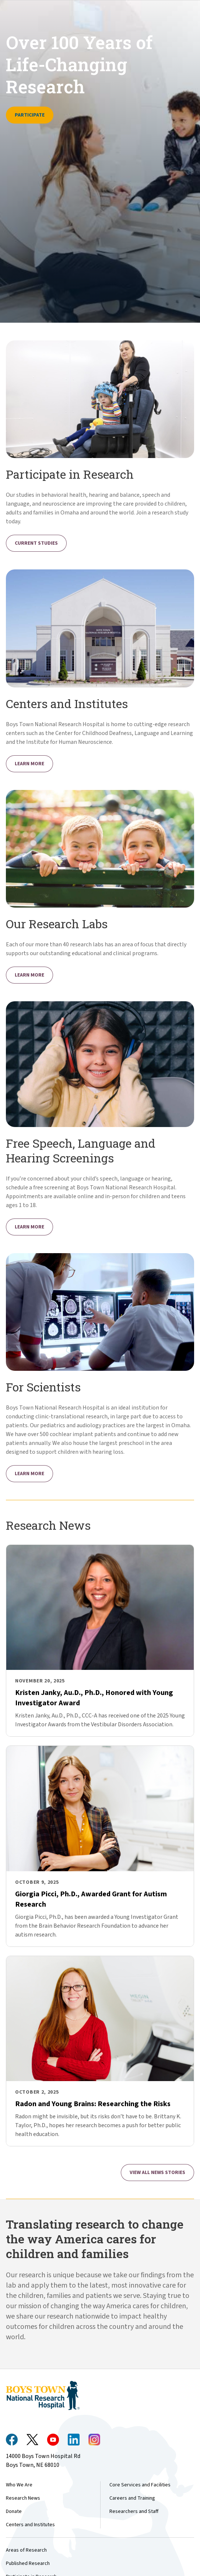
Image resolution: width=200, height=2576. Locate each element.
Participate (30, 115)
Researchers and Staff (133, 2511)
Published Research (28, 2563)
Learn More (29, 763)
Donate (14, 2511)
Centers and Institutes (30, 2524)
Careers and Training (132, 2498)
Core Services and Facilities (140, 2485)
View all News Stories (157, 2172)
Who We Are (19, 2485)
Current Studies (36, 543)
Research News (23, 2498)
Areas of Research (26, 2550)
